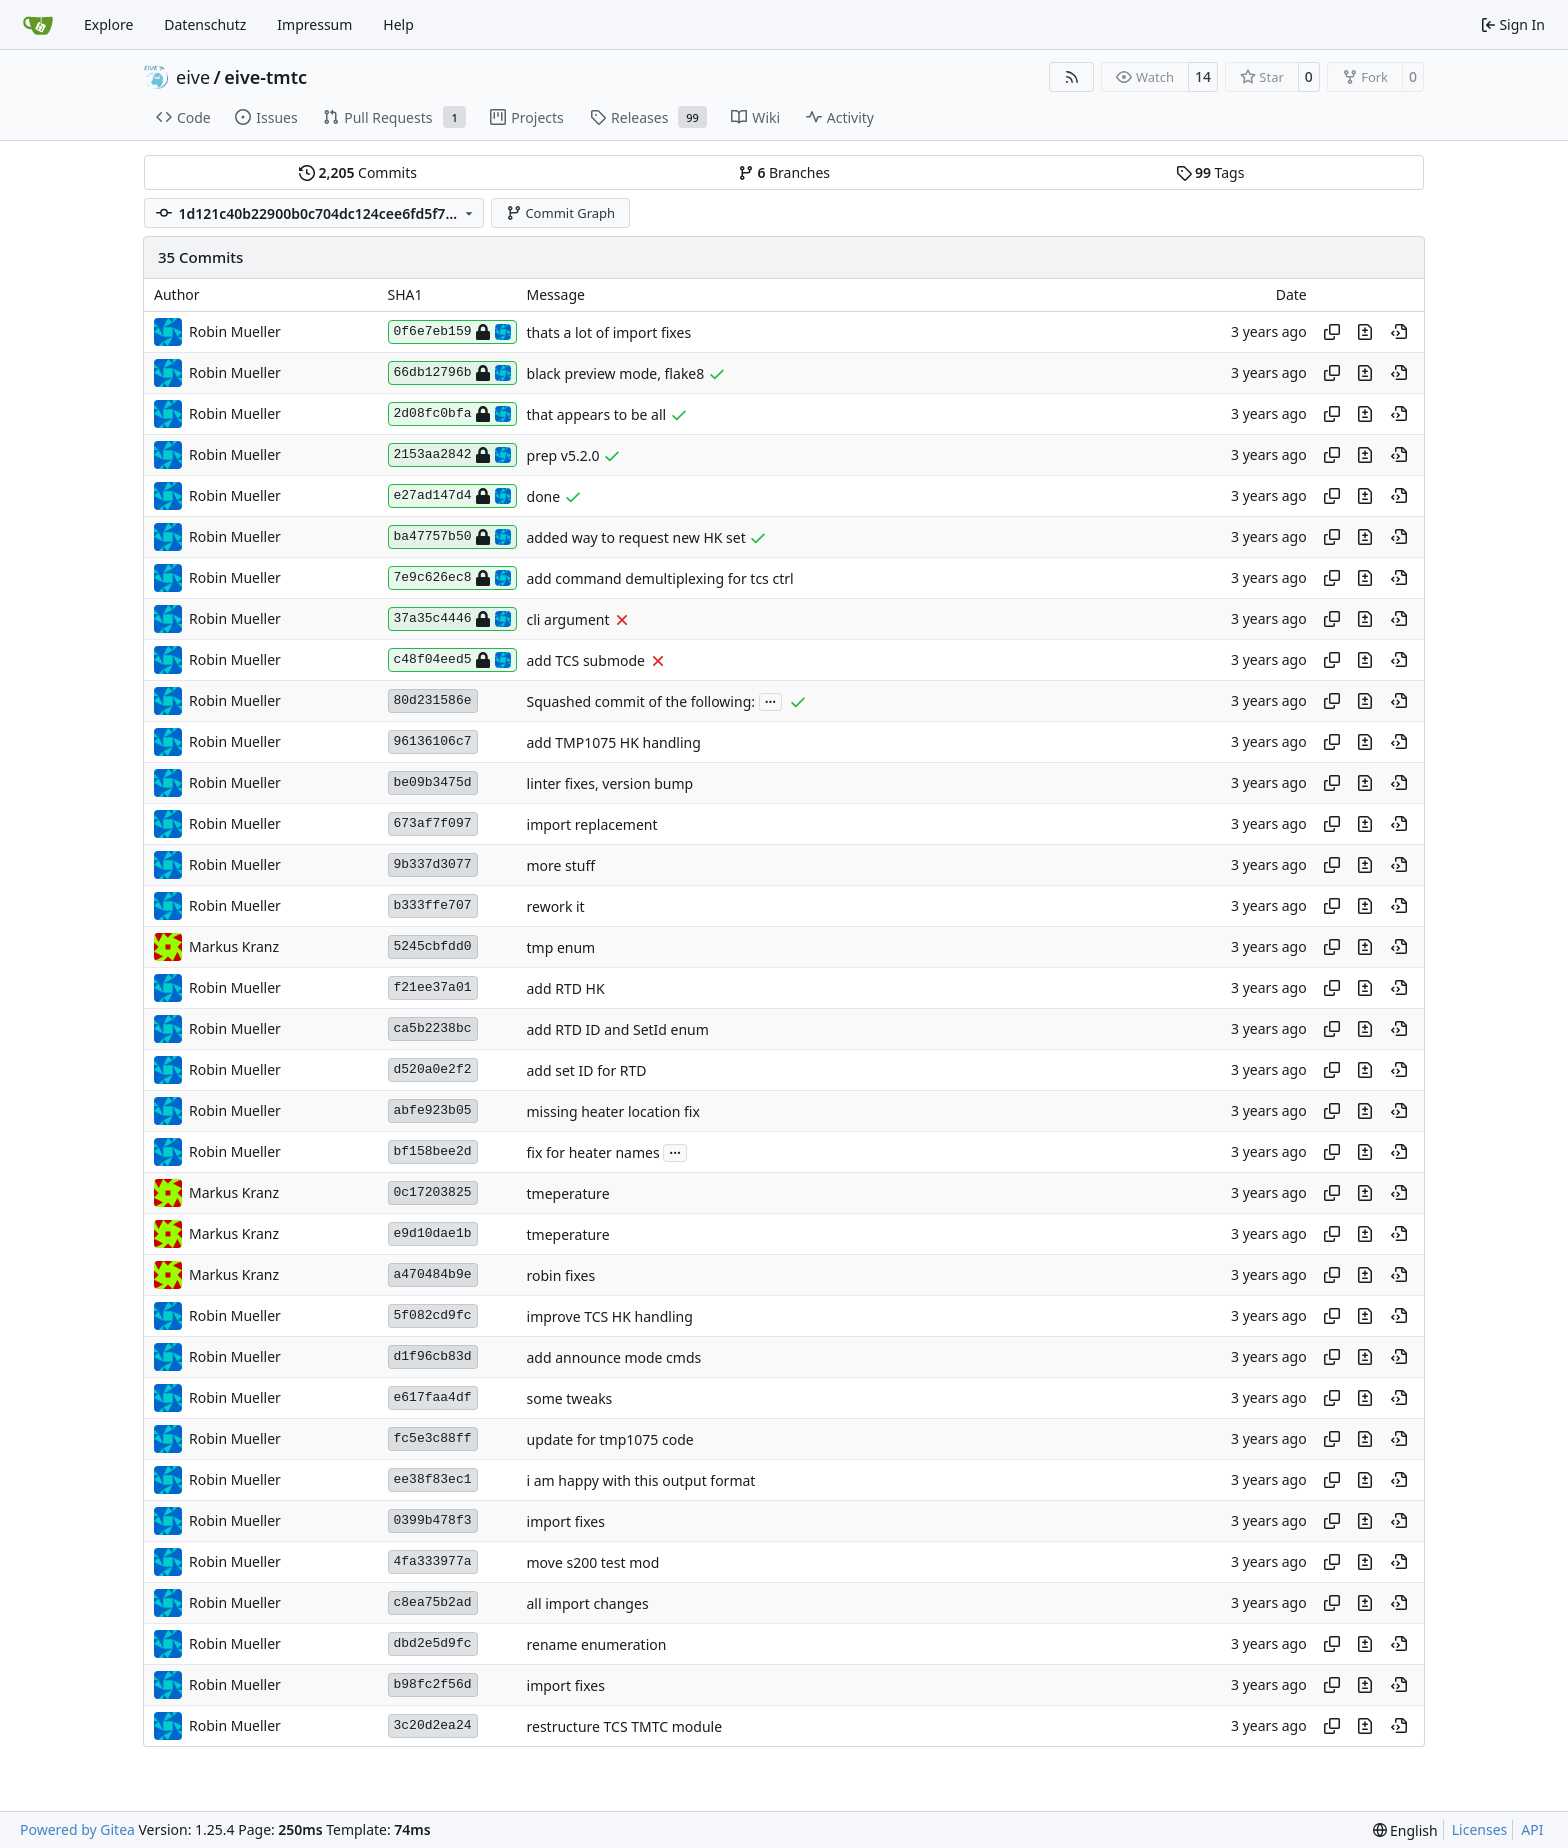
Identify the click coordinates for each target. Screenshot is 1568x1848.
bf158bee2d (433, 1151)
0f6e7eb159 (452, 332)
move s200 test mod (593, 1562)
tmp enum (561, 947)
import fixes (566, 1521)
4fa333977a (433, 1561)
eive (193, 77)
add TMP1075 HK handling (614, 742)
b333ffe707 (433, 905)
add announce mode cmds (614, 1357)
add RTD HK (566, 988)
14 (1203, 76)
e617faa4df (433, 1397)
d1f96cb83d (433, 1356)
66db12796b (452, 373)
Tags (1210, 172)
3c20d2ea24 (433, 1725)
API (1532, 1829)
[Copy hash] (1332, 332)
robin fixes (561, 1275)
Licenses (1480, 1829)
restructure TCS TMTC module (625, 1726)
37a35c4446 (452, 619)
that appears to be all (597, 414)
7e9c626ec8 (452, 578)
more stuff (561, 865)
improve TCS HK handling (610, 1316)
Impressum (314, 24)
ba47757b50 (452, 537)
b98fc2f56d (433, 1684)
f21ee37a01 (433, 987)
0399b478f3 (433, 1520)
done (544, 496)
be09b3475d (433, 782)
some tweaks (570, 1398)
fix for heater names (593, 1152)
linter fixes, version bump (610, 783)
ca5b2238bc (433, 1028)
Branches (784, 172)
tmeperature (568, 1193)
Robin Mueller (235, 331)
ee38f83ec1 (433, 1479)
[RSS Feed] (1072, 77)
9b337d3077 (433, 864)
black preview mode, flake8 (616, 373)
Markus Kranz (234, 946)
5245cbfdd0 (433, 946)
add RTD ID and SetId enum (618, 1029)
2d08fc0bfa (452, 414)
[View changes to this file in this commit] (1365, 332)
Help (398, 24)
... (771, 700)
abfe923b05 (433, 1110)
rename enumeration (597, 1644)
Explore (108, 24)
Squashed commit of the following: (641, 701)
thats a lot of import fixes (609, 332)
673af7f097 (433, 823)
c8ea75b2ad (433, 1602)
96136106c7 (433, 741)
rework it (556, 906)
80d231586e (433, 700)
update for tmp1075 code (610, 1439)
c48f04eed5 (452, 660)
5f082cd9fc (433, 1315)
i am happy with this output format (641, 1480)
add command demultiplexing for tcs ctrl (660, 578)
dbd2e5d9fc (433, 1643)
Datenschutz (205, 24)
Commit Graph (560, 213)
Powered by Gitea (77, 1829)
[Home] (38, 25)
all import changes (588, 1603)
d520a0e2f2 (433, 1069)
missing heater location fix (613, 1111)
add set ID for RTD (587, 1070)
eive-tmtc (265, 77)
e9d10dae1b (433, 1233)
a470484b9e (433, 1274)
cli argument (568, 619)
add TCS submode (586, 660)
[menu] (1405, 1830)
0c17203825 (433, 1192)
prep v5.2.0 (563, 455)
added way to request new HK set (636, 537)
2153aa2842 (452, 455)
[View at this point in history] (1399, 332)
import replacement (592, 824)
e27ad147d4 (452, 496)
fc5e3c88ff (433, 1438)
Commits (358, 172)
